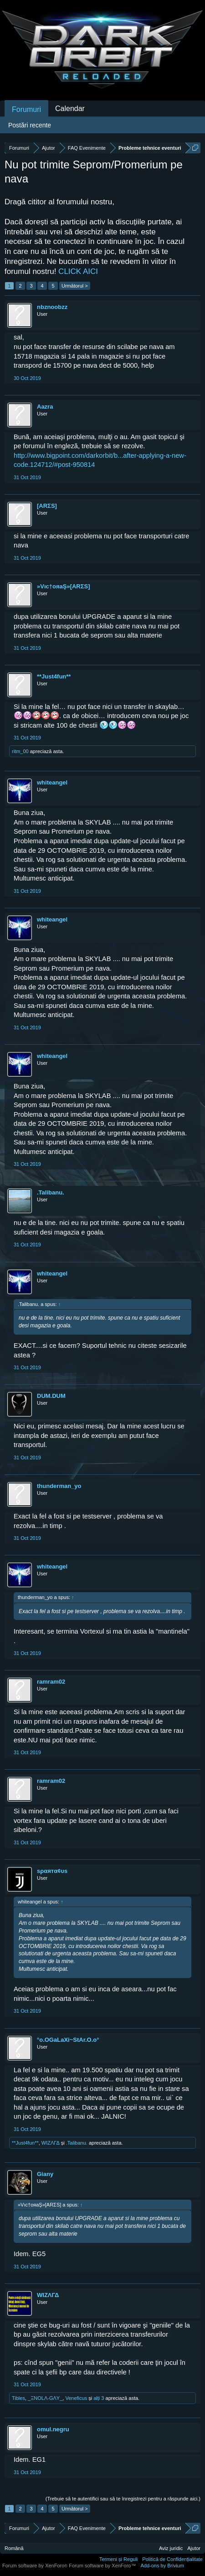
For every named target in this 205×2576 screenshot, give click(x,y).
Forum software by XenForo (35, 2565)
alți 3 (98, 2398)
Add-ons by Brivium (162, 2565)
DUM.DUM (51, 1395)
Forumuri (26, 109)
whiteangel (52, 782)
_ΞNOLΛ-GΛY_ (45, 2398)
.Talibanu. (50, 1192)
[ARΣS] (47, 505)
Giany (45, 2174)
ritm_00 (20, 751)
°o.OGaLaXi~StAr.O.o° (68, 2039)
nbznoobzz (52, 307)
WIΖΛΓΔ (50, 2143)
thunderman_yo (59, 1486)
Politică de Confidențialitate (172, 2559)
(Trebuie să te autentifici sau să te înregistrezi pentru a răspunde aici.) (123, 2498)
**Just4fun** (54, 676)
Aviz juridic (171, 2548)
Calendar (70, 108)
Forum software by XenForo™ (102, 2565)
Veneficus (76, 2398)
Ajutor (193, 2548)
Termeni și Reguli (118, 2559)
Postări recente (29, 125)
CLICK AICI (78, 271)
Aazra (45, 406)
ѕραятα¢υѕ (52, 1870)
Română (14, 2548)
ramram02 (51, 1681)
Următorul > (75, 285)
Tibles (18, 2398)
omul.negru (53, 2429)
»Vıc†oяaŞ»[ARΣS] (63, 586)
